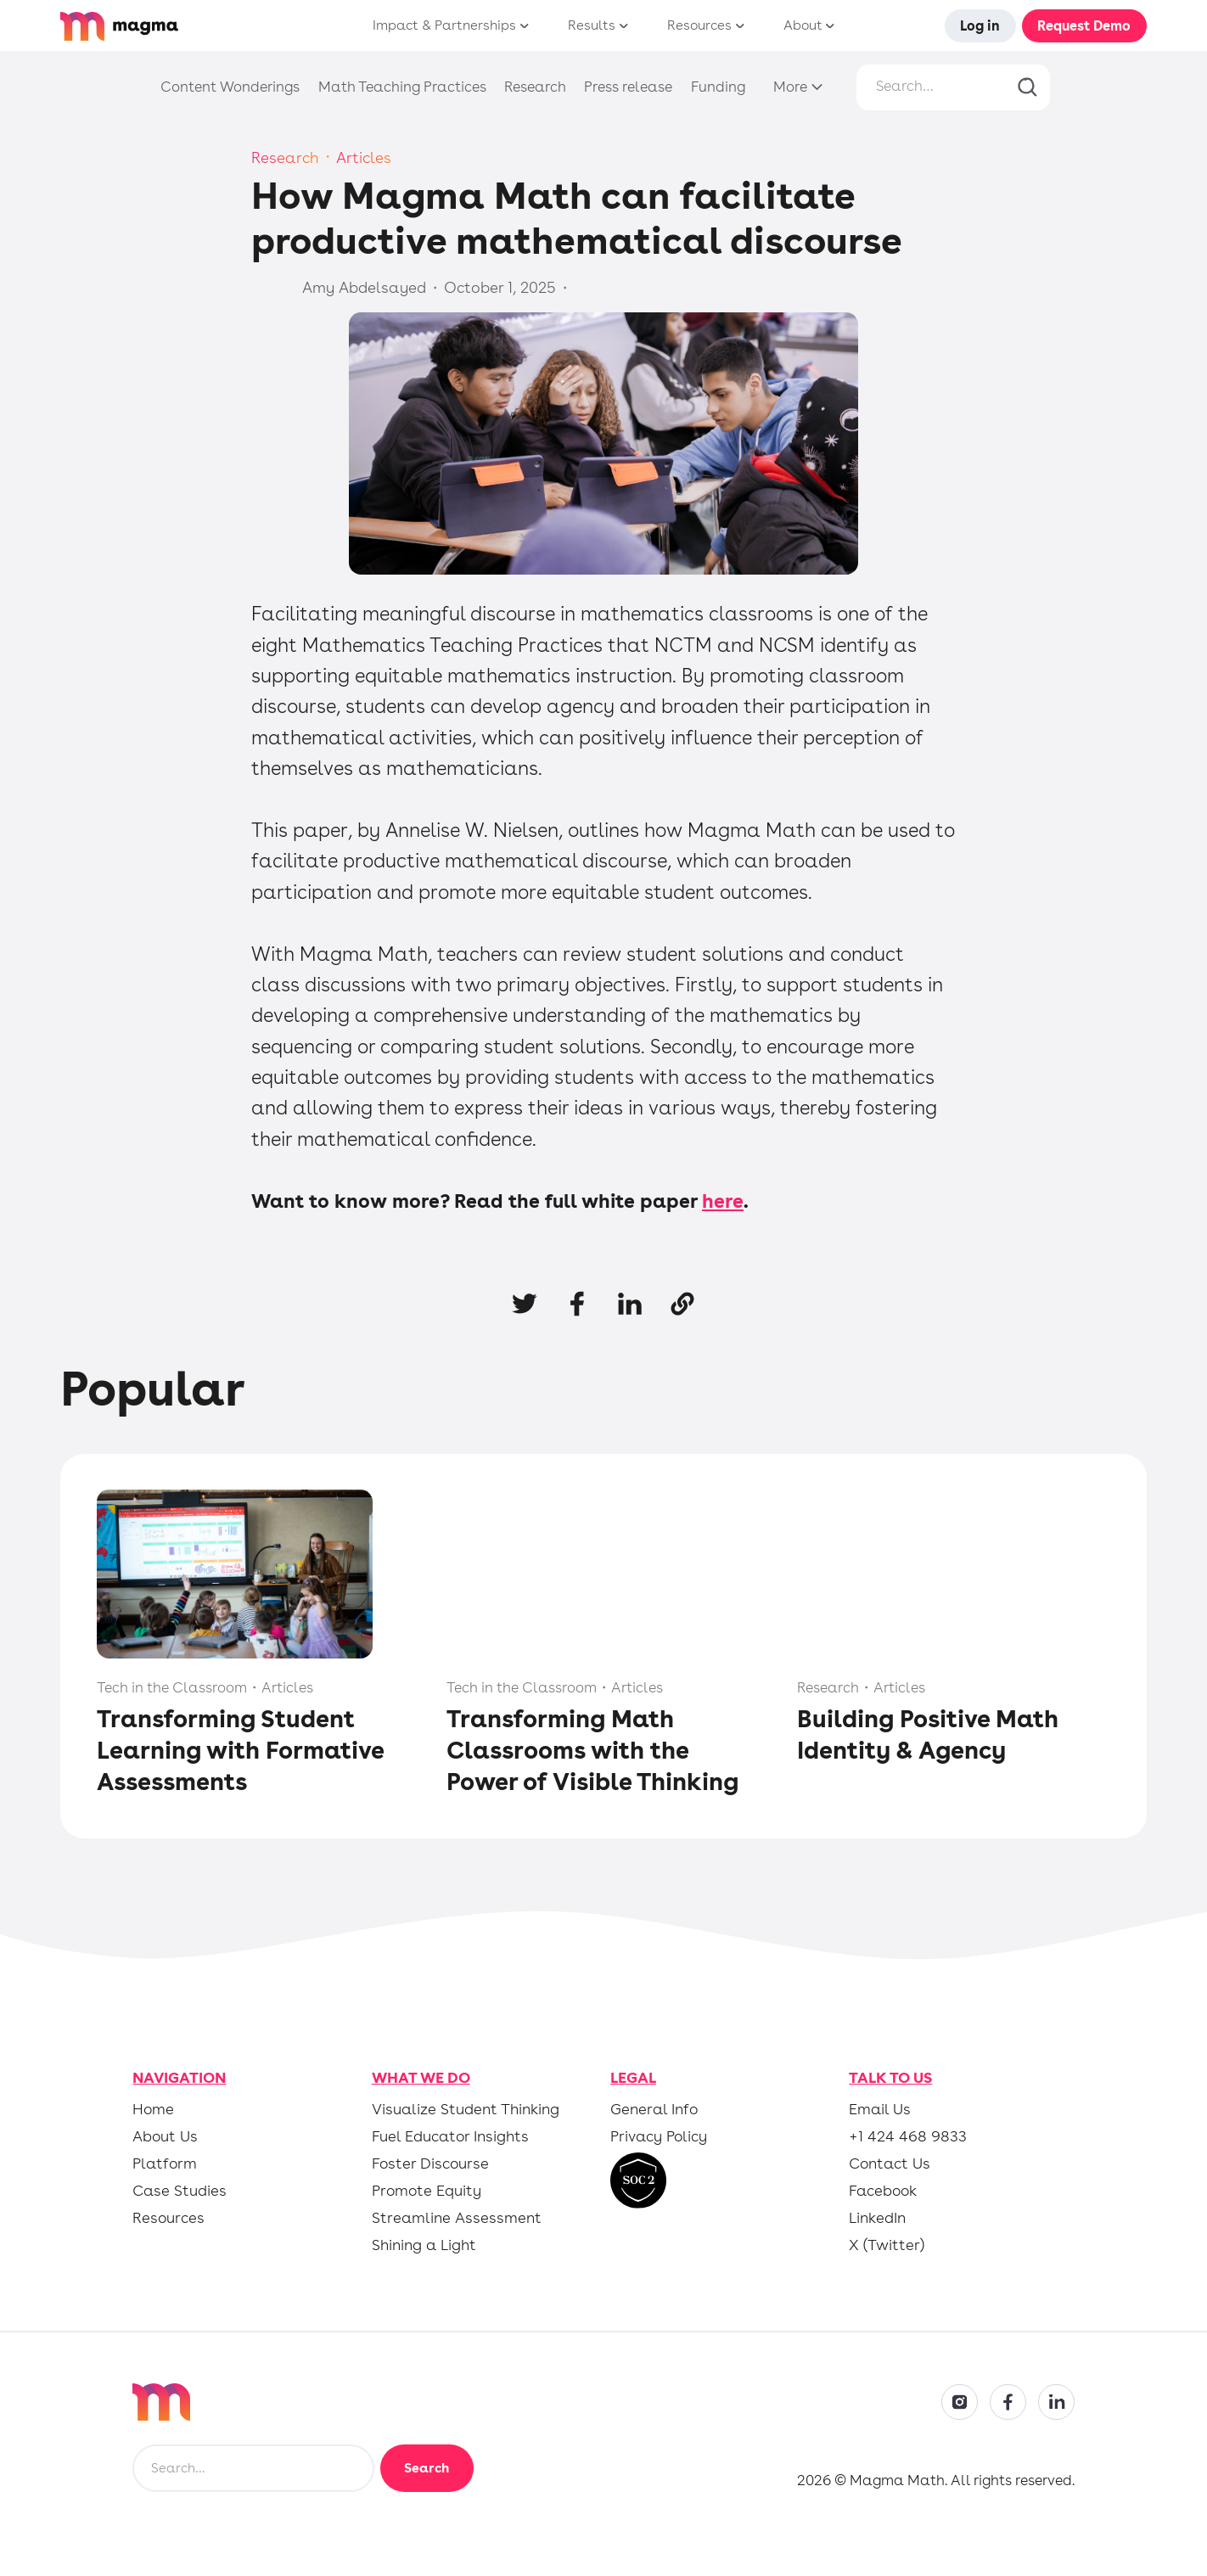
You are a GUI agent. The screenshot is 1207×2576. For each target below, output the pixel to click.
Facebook (883, 2190)
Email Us (880, 2109)
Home (153, 2109)
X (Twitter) (886, 2245)
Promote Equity (426, 2190)
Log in (980, 26)
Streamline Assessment (457, 2217)
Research (285, 157)
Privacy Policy (658, 2136)
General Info (654, 2109)
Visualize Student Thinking (465, 2109)
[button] (446, 26)
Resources (168, 2217)
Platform (164, 2163)
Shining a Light (424, 2245)
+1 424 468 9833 (908, 2136)
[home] (166, 26)
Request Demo (1084, 26)
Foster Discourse (430, 2163)
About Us (165, 2136)
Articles (363, 157)
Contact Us (889, 2163)
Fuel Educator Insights (450, 2136)
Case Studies (179, 2190)
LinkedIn (877, 2217)
